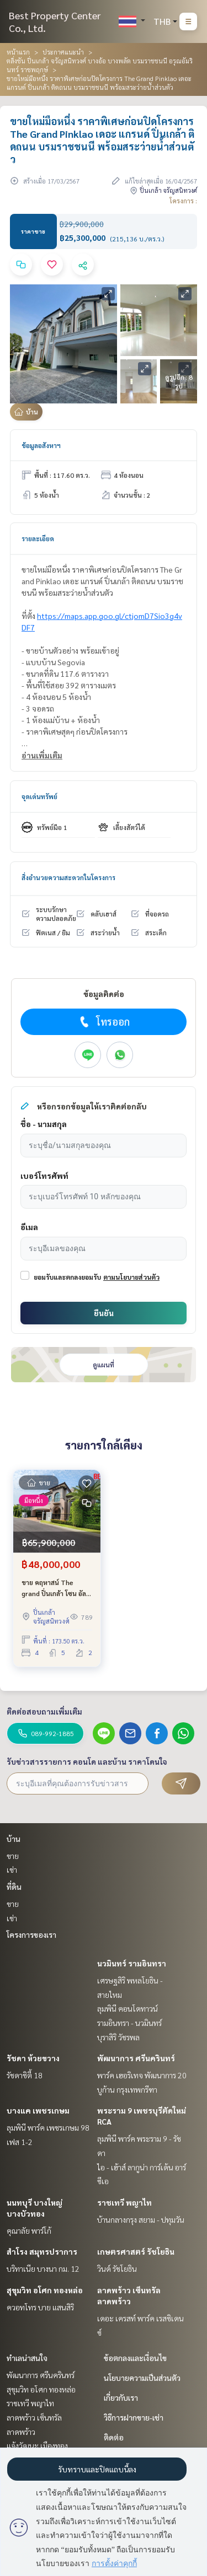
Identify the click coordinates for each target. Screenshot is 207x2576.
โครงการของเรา (31, 1934)
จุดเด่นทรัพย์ (39, 796)
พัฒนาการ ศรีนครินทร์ (136, 2058)
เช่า (12, 1869)
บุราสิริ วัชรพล (118, 2037)
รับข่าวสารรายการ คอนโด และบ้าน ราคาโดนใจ (87, 1761)
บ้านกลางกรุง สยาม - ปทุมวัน (140, 2219)
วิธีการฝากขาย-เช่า (133, 2417)
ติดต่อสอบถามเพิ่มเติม (44, 1711)
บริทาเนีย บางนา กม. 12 (43, 2268)
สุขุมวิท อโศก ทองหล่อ (45, 2290)
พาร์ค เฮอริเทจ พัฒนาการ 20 (142, 2075)
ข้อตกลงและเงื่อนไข (135, 2358)
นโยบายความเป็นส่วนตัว (142, 2378)
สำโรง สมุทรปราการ (42, 2251)
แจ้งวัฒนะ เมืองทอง (37, 2445)
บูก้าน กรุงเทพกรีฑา (127, 2089)
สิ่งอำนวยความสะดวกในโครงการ (68, 877)
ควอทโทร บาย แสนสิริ (40, 2307)
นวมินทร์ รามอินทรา (131, 1963)
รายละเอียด (38, 538)
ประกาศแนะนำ (63, 51)
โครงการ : (183, 200)
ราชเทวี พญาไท (124, 2202)
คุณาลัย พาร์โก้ (29, 2230)
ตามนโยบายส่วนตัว (131, 1277)
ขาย (13, 1856)
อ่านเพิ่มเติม (42, 755)
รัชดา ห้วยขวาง (33, 2058)
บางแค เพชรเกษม (38, 2110)
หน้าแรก (18, 51)
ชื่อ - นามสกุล (43, 1124)
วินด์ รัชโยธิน (117, 2268)
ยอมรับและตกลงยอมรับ (67, 1277)
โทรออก (103, 1021)
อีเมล (29, 1227)
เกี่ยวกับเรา (121, 2397)
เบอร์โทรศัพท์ (44, 1176)
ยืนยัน (104, 1313)
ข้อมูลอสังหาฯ (41, 445)
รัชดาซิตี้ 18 (25, 2075)
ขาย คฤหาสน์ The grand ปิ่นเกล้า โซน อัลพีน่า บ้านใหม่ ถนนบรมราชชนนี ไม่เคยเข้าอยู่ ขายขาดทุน (56, 1588)
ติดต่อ (114, 2437)
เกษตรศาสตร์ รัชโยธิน (135, 2251)
